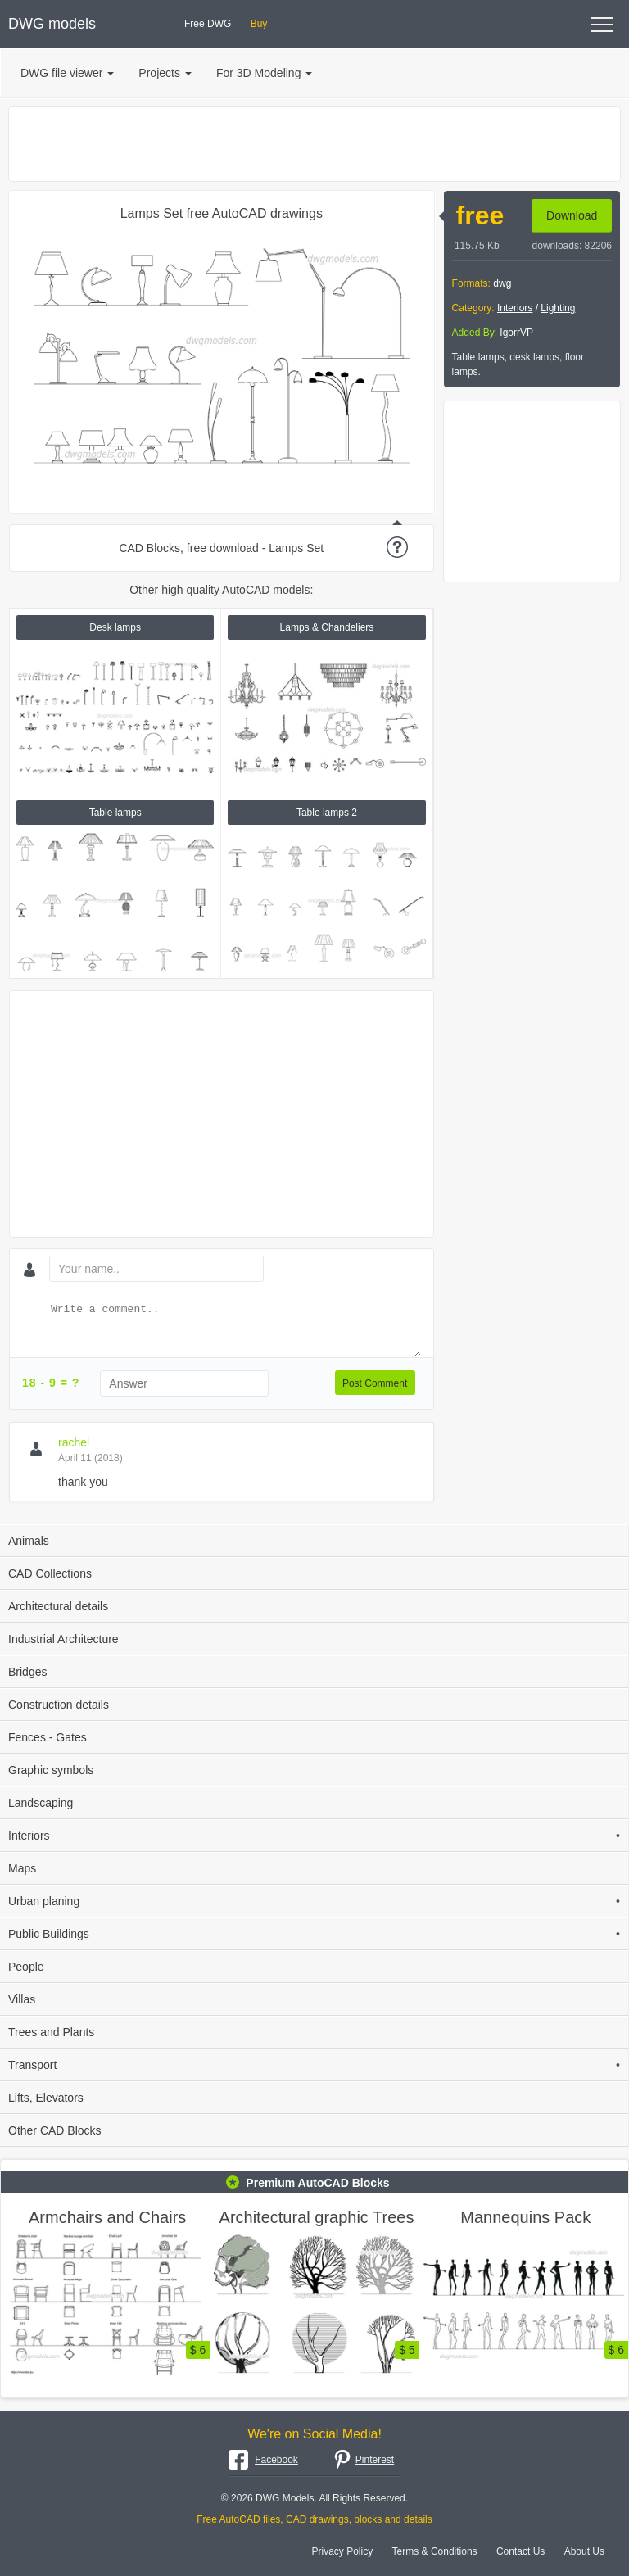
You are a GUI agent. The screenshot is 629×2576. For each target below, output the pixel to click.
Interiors (514, 308)
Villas (21, 1999)
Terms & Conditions (434, 2551)
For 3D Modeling (264, 72)
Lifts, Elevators (46, 2097)
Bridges (27, 1671)
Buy (259, 23)
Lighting (558, 308)
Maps (22, 1868)
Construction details (58, 1704)
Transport (314, 2064)
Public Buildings (314, 1933)
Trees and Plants (51, 2032)
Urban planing (314, 1901)
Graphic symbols (50, 1770)
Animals (28, 1540)
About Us (584, 2551)
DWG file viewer (67, 72)
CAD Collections (50, 1573)
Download (571, 215)
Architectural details (58, 1606)
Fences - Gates (47, 1737)
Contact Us (520, 2551)
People (26, 1966)
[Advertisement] (314, 144)
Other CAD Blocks (55, 2130)
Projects (165, 72)
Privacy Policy (342, 2551)
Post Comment (374, 1383)
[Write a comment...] (234, 1329)
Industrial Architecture (63, 1639)
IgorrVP (516, 332)
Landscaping (40, 1802)
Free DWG (207, 23)
